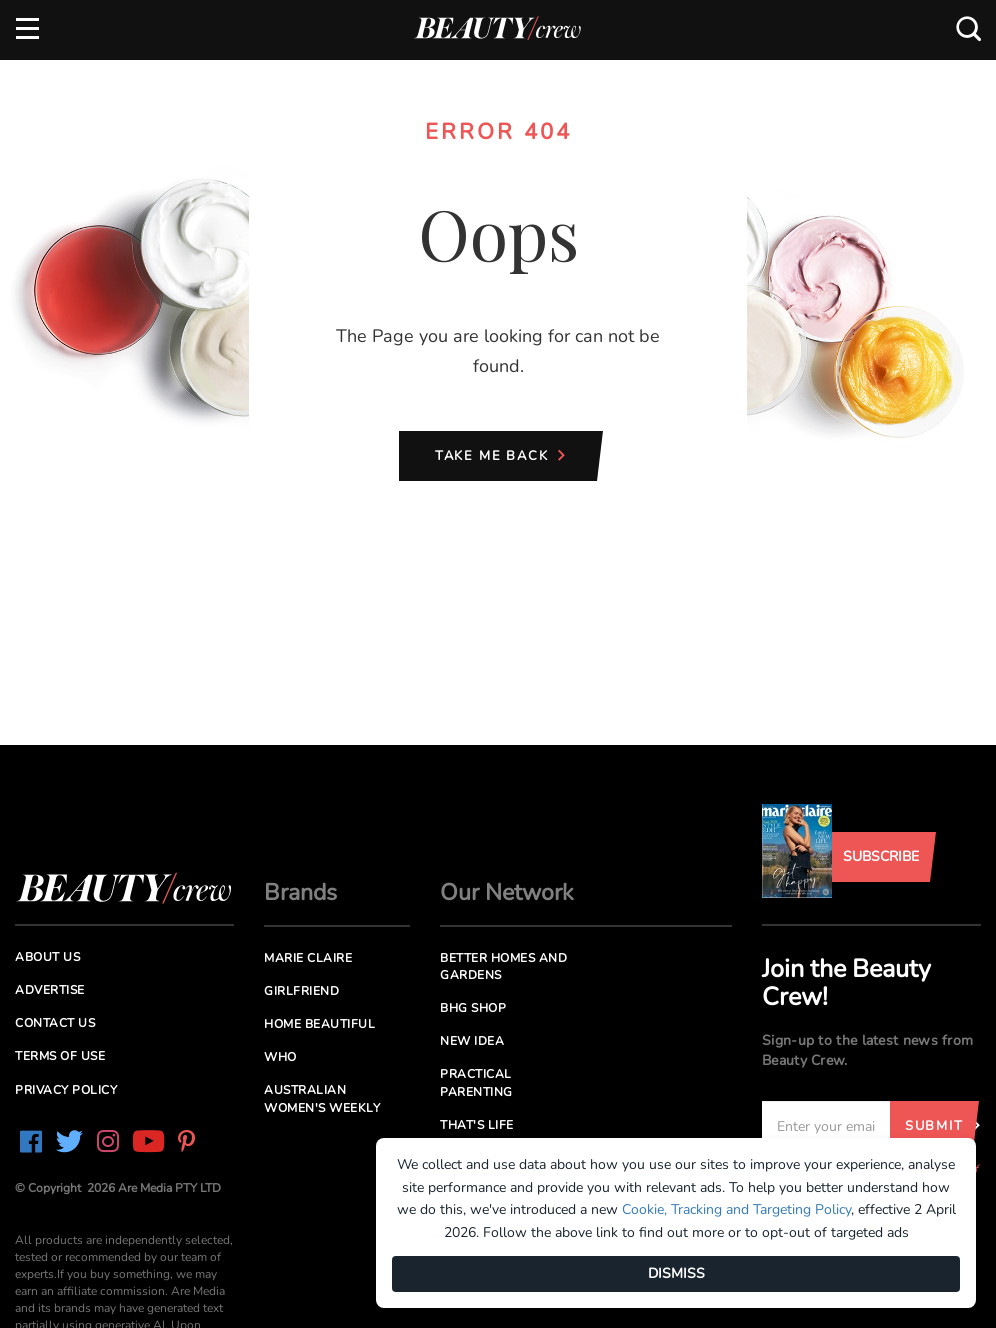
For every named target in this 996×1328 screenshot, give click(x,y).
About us (47, 957)
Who (280, 1057)
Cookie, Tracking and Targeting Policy (736, 1209)
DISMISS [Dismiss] (676, 1273)
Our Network (507, 892)
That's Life (477, 1125)
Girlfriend (301, 991)
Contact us (55, 1023)
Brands (300, 892)
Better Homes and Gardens (503, 966)
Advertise (50, 990)
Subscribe (881, 856)
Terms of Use (60, 1056)
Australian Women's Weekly (322, 1098)
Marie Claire (308, 958)
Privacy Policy (66, 1090)
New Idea (472, 1041)
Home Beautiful (319, 1024)
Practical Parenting (476, 1082)
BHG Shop (473, 1008)
